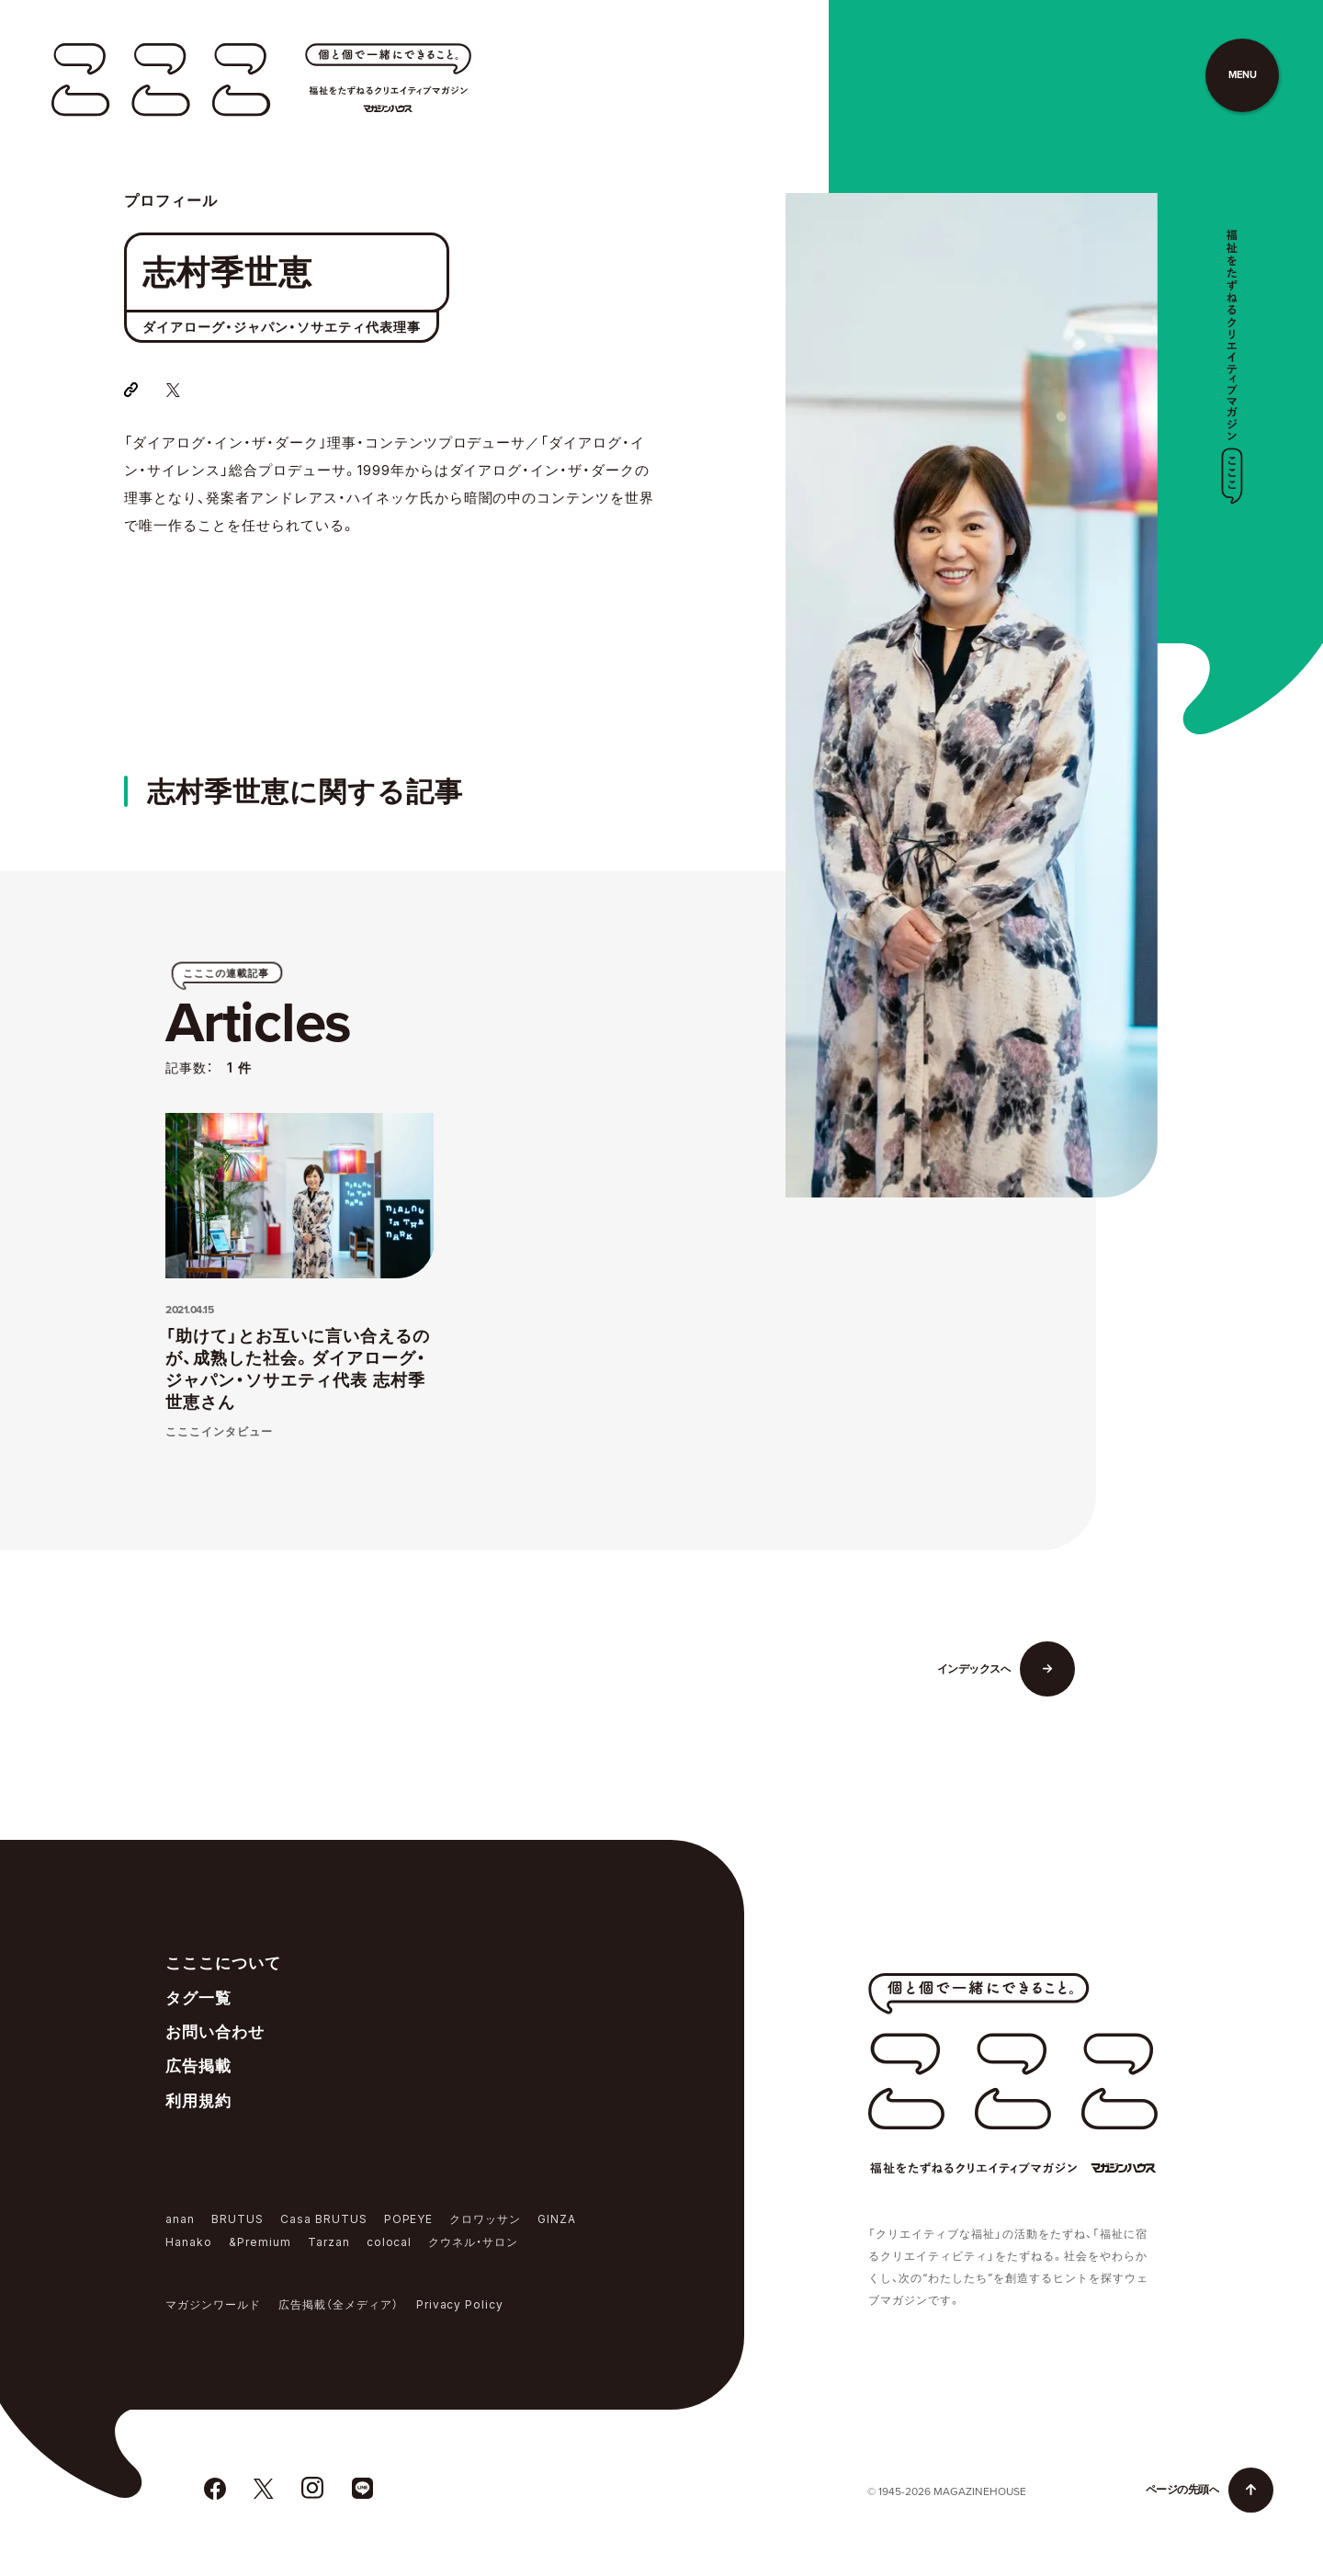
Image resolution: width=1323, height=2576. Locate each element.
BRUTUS (237, 2219)
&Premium (260, 2242)
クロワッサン (485, 2219)
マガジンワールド (213, 2304)
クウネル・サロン (473, 2242)
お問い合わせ (215, 2032)
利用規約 (198, 2101)
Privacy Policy (460, 2304)
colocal (390, 2242)
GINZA (556, 2219)
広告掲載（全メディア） (338, 2304)
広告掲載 (198, 2066)
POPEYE (409, 2219)
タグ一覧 (198, 1998)
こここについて (223, 1963)
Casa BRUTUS (324, 2219)
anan (180, 2219)
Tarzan (329, 2242)
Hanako (188, 2242)
